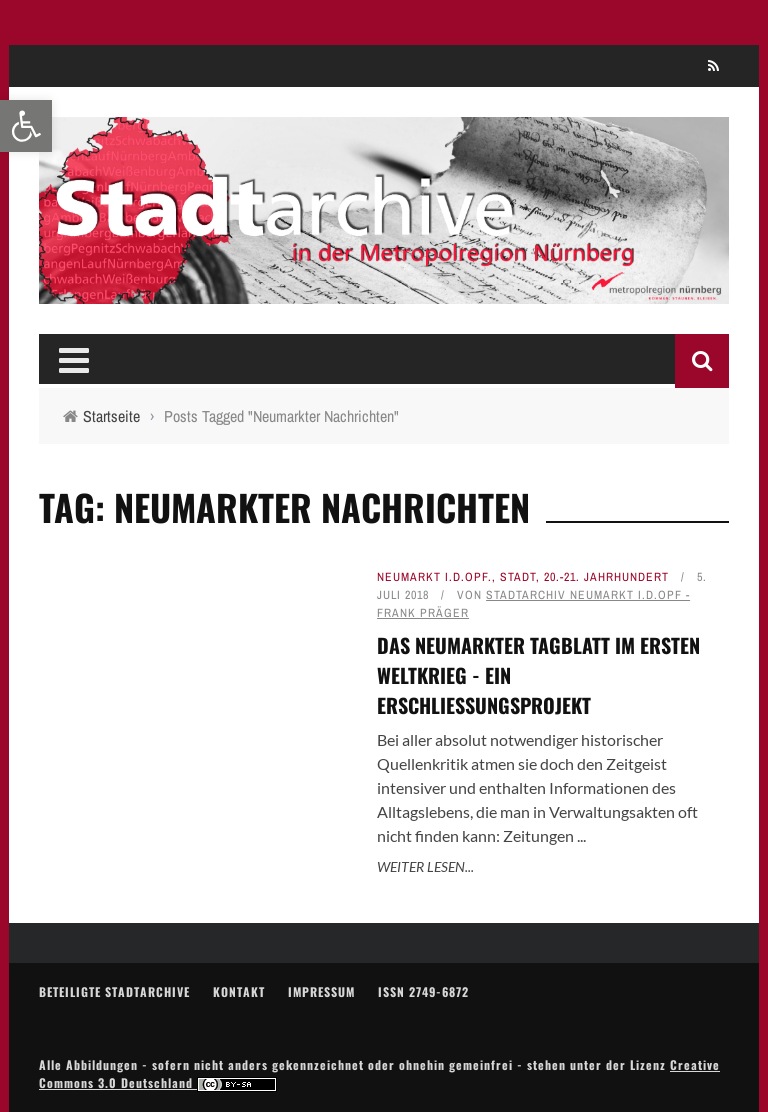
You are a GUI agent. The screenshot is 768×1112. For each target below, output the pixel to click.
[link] (26, 126)
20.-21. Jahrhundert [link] (606, 577)
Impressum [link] (321, 991)
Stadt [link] (518, 577)
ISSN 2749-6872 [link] (423, 991)
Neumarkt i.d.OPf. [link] (434, 577)
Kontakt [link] (239, 991)
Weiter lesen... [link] (425, 866)
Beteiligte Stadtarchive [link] (114, 991)
